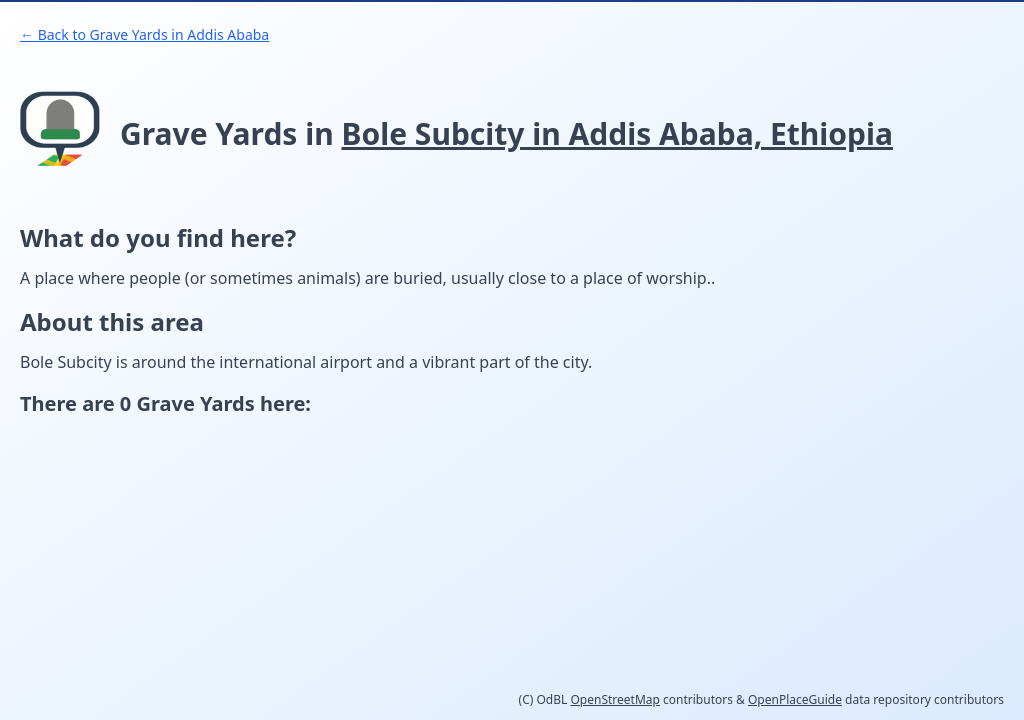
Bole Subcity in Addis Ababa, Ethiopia (617, 133)
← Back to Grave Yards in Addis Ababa (144, 34)
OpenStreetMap (614, 699)
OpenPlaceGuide (795, 699)
